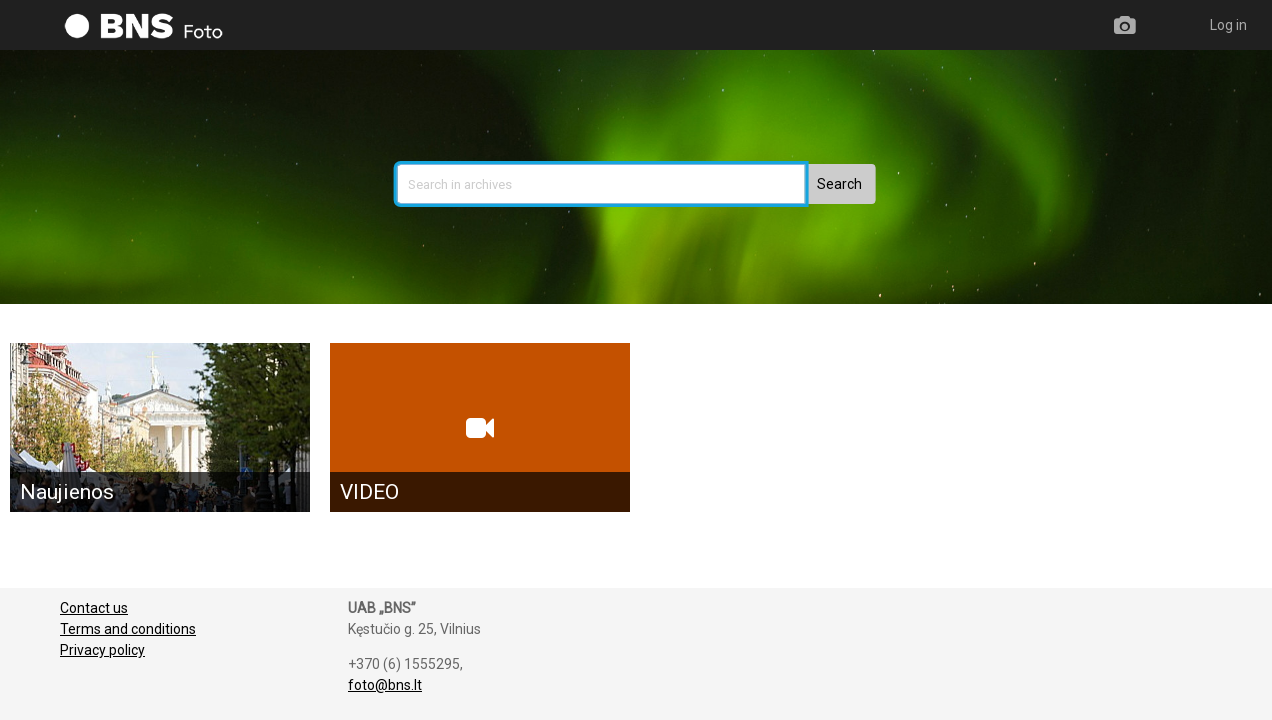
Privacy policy (102, 650)
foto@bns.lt (385, 685)
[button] (839, 184)
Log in (1228, 25)
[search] (601, 184)
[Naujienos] (160, 427)
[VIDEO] (480, 427)
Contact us (94, 608)
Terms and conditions (128, 629)
